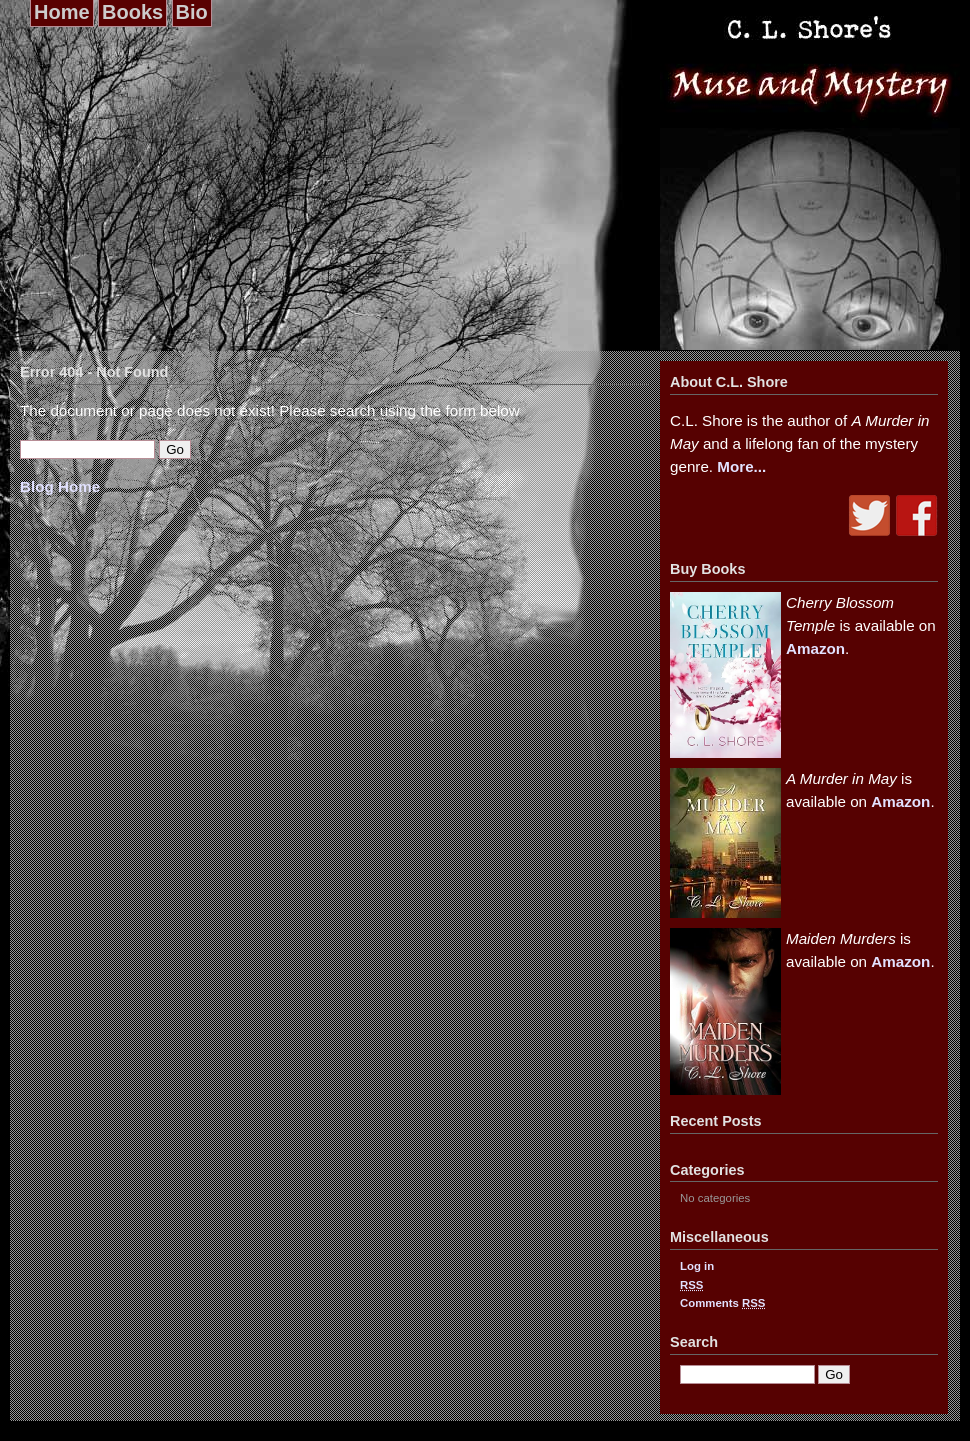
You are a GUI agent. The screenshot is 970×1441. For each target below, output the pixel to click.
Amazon (815, 648)
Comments (722, 1303)
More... (741, 466)
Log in (697, 1266)
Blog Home (60, 486)
